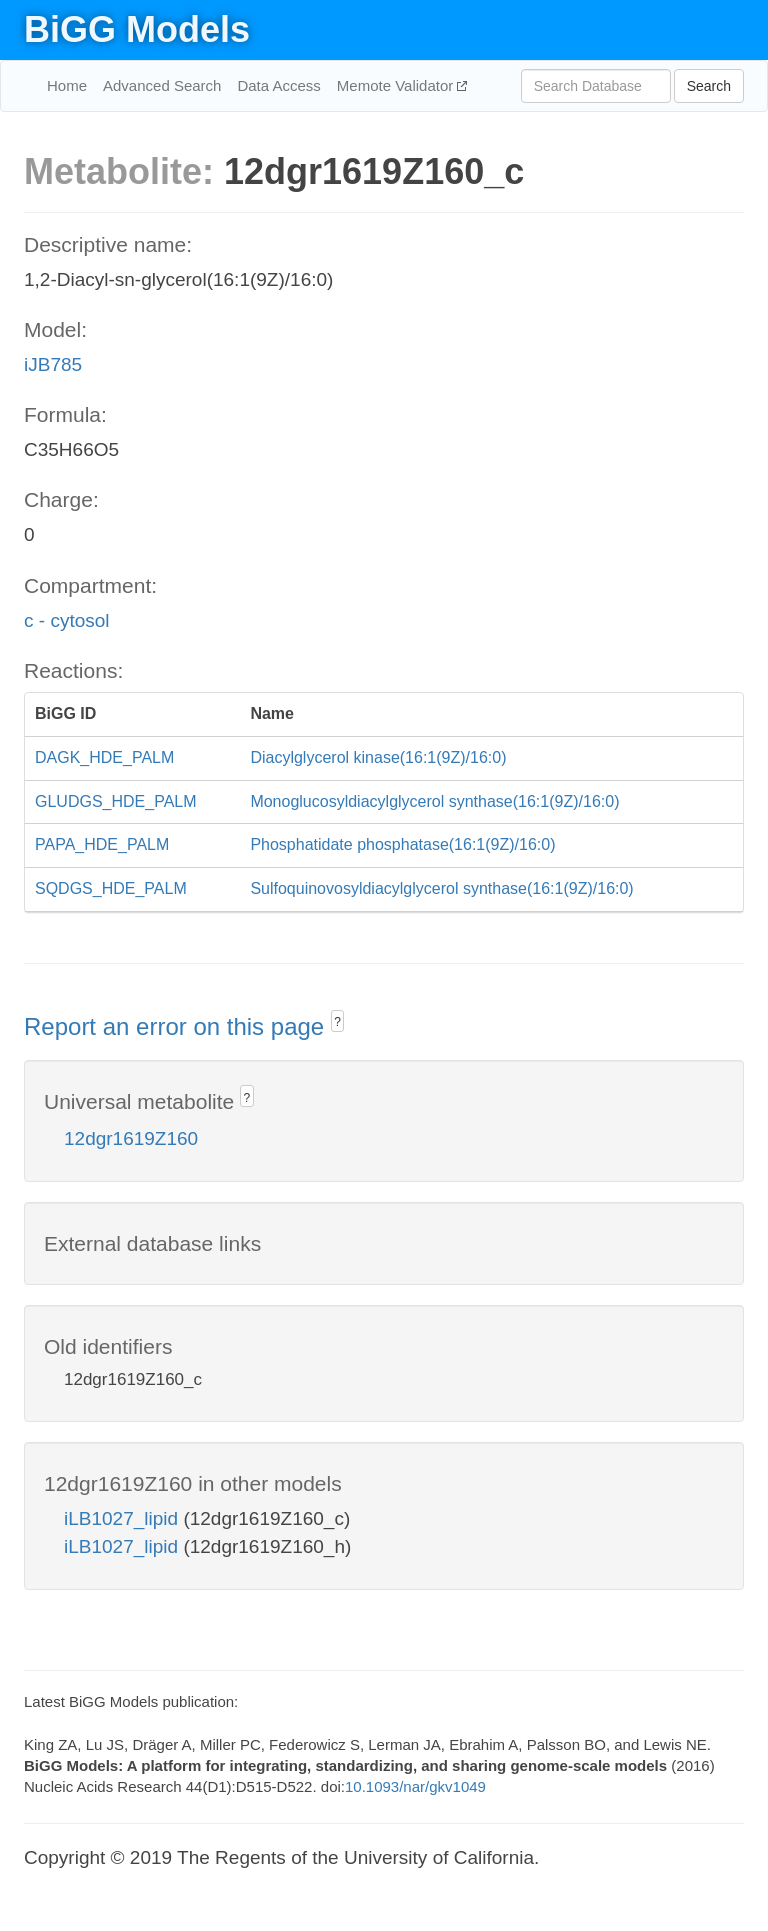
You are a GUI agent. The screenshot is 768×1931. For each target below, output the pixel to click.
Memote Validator (397, 85)
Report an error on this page (177, 1026)
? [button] (337, 1022)
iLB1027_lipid (123, 1518)
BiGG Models (137, 29)
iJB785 (53, 364)
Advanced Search (162, 85)
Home (67, 85)
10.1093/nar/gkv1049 (415, 1786)
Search (709, 86)
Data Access (278, 85)
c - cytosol (67, 620)
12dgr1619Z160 (131, 1138)
